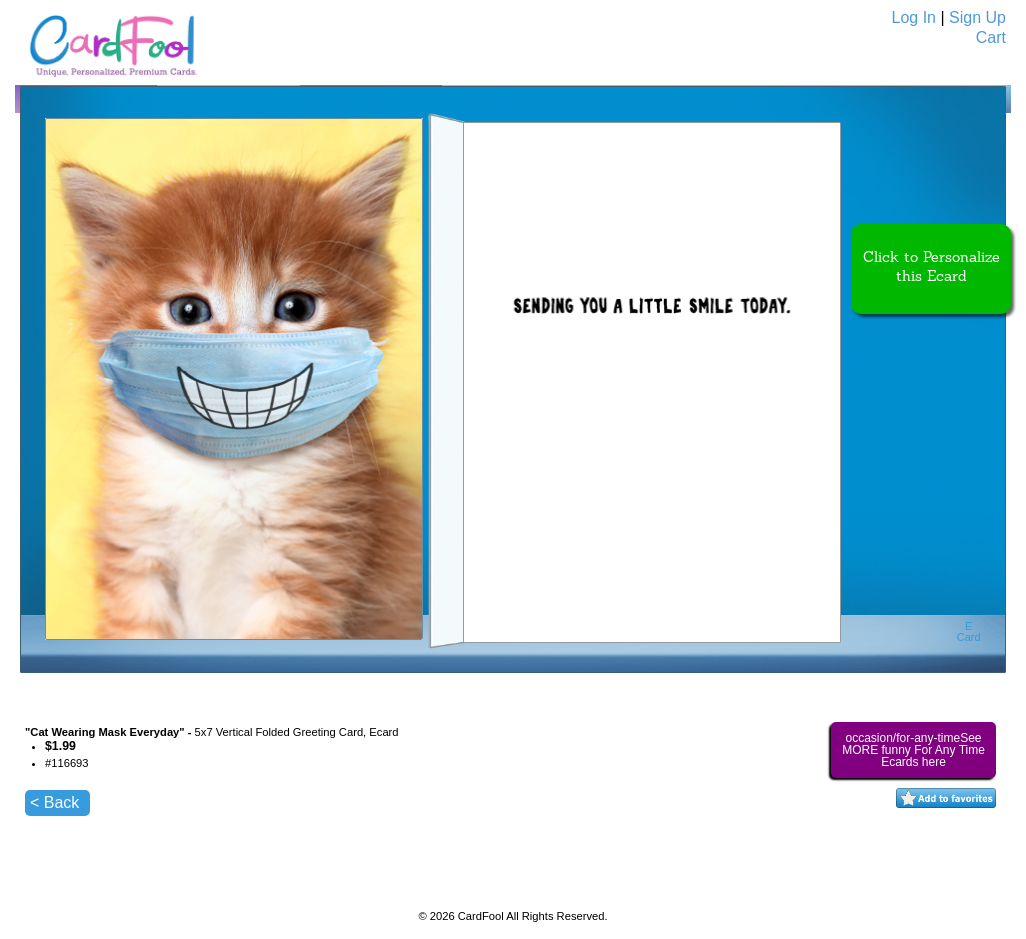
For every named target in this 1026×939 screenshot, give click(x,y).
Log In (914, 17)
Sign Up (977, 17)
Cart (991, 37)
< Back (54, 802)
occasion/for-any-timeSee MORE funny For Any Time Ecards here (913, 750)
